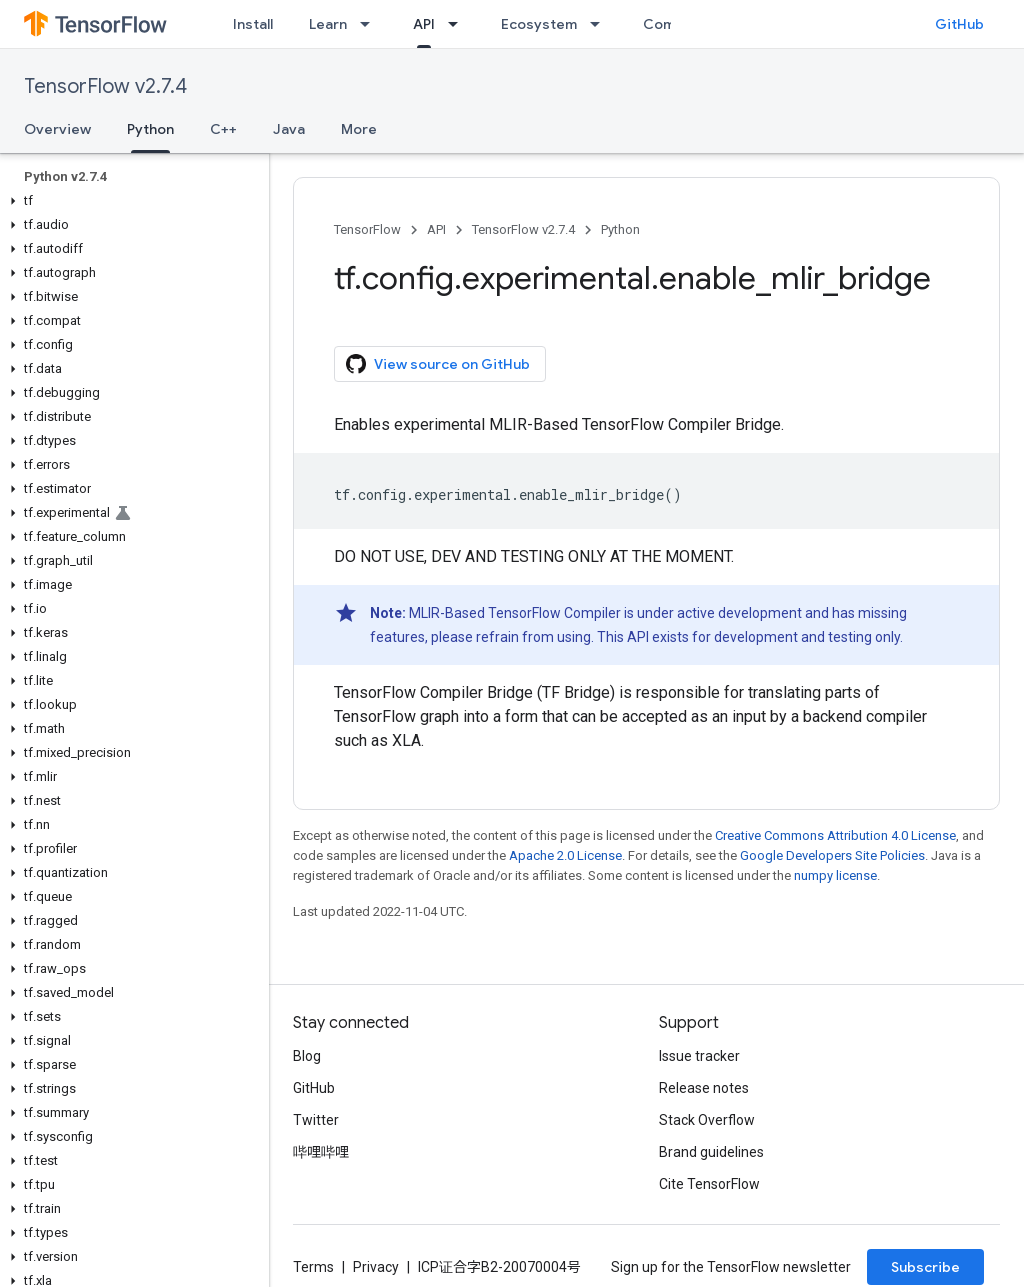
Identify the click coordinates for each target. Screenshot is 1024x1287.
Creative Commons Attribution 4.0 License (835, 835)
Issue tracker (699, 1056)
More (359, 129)
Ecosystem (539, 24)
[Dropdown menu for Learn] (371, 24)
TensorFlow (367, 229)
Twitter (316, 1120)
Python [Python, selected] (150, 129)
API (436, 229)
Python (620, 229)
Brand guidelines (711, 1152)
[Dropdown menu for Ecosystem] (601, 24)
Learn (328, 24)
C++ (223, 129)
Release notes (704, 1088)
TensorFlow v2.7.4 (105, 86)
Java (289, 129)
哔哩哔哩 (321, 1152)
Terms (313, 1267)
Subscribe (925, 1267)
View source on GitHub (438, 364)
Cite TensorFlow (709, 1184)
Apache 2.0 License (565, 855)
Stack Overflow (707, 1120)
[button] (130, 201)
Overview (57, 129)
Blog (307, 1056)
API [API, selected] (424, 24)
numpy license (835, 875)
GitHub (959, 24)
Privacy (376, 1267)
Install (253, 24)
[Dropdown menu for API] (459, 24)
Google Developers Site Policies (832, 855)
